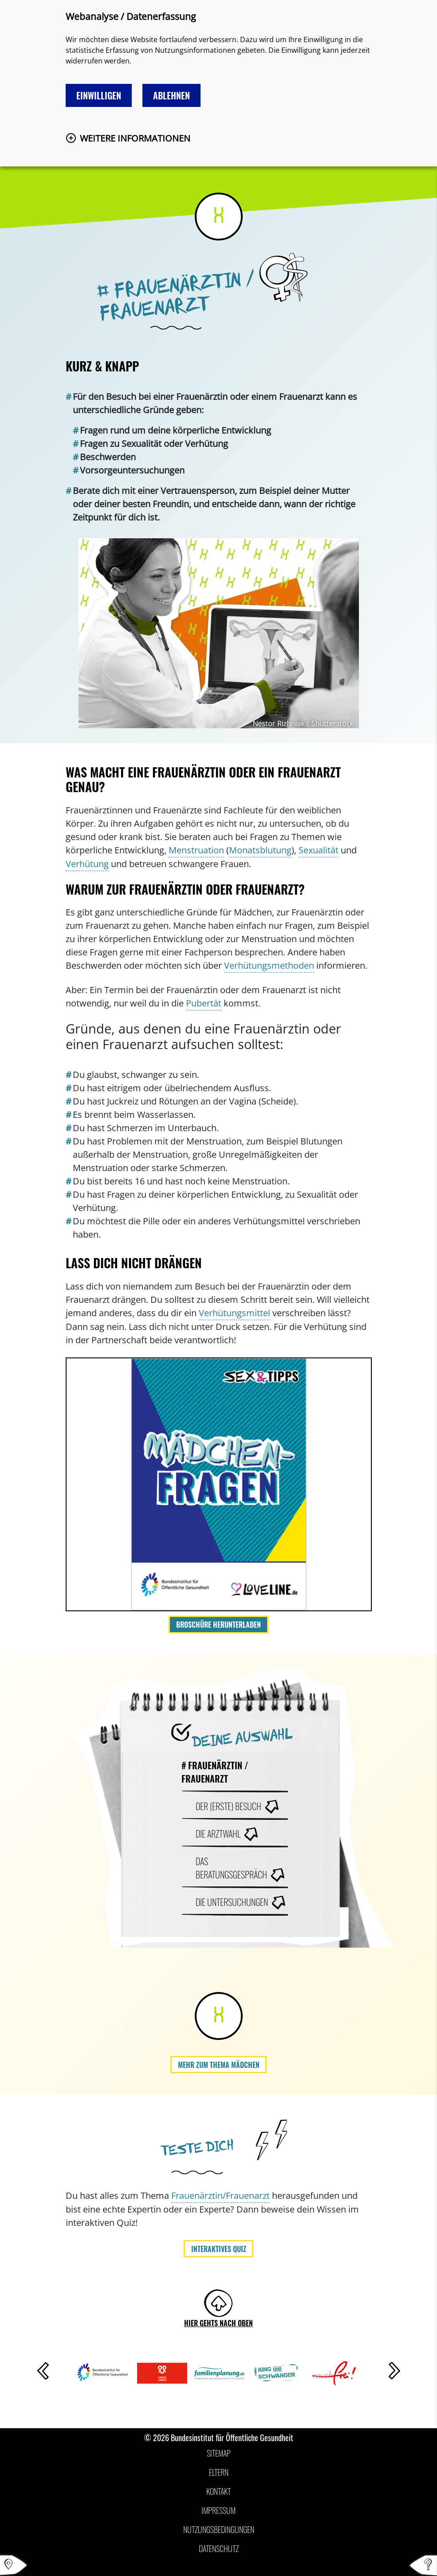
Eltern (218, 2472)
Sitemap (219, 2453)
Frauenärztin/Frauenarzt (220, 2195)
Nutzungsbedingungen (218, 2529)
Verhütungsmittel (234, 1313)
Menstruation (196, 850)
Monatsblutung (260, 850)
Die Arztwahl (218, 1833)
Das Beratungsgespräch (231, 1867)
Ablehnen (171, 95)
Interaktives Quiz (218, 2249)
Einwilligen (98, 95)
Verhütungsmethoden (269, 965)
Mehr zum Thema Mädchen (219, 2064)
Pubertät (203, 1003)
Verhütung (87, 864)
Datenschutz (219, 2548)
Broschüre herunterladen (218, 1624)
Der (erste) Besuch (228, 1806)
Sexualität (319, 850)
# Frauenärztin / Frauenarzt (214, 1772)
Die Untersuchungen (232, 1902)
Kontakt (218, 2491)
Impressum (218, 2510)
